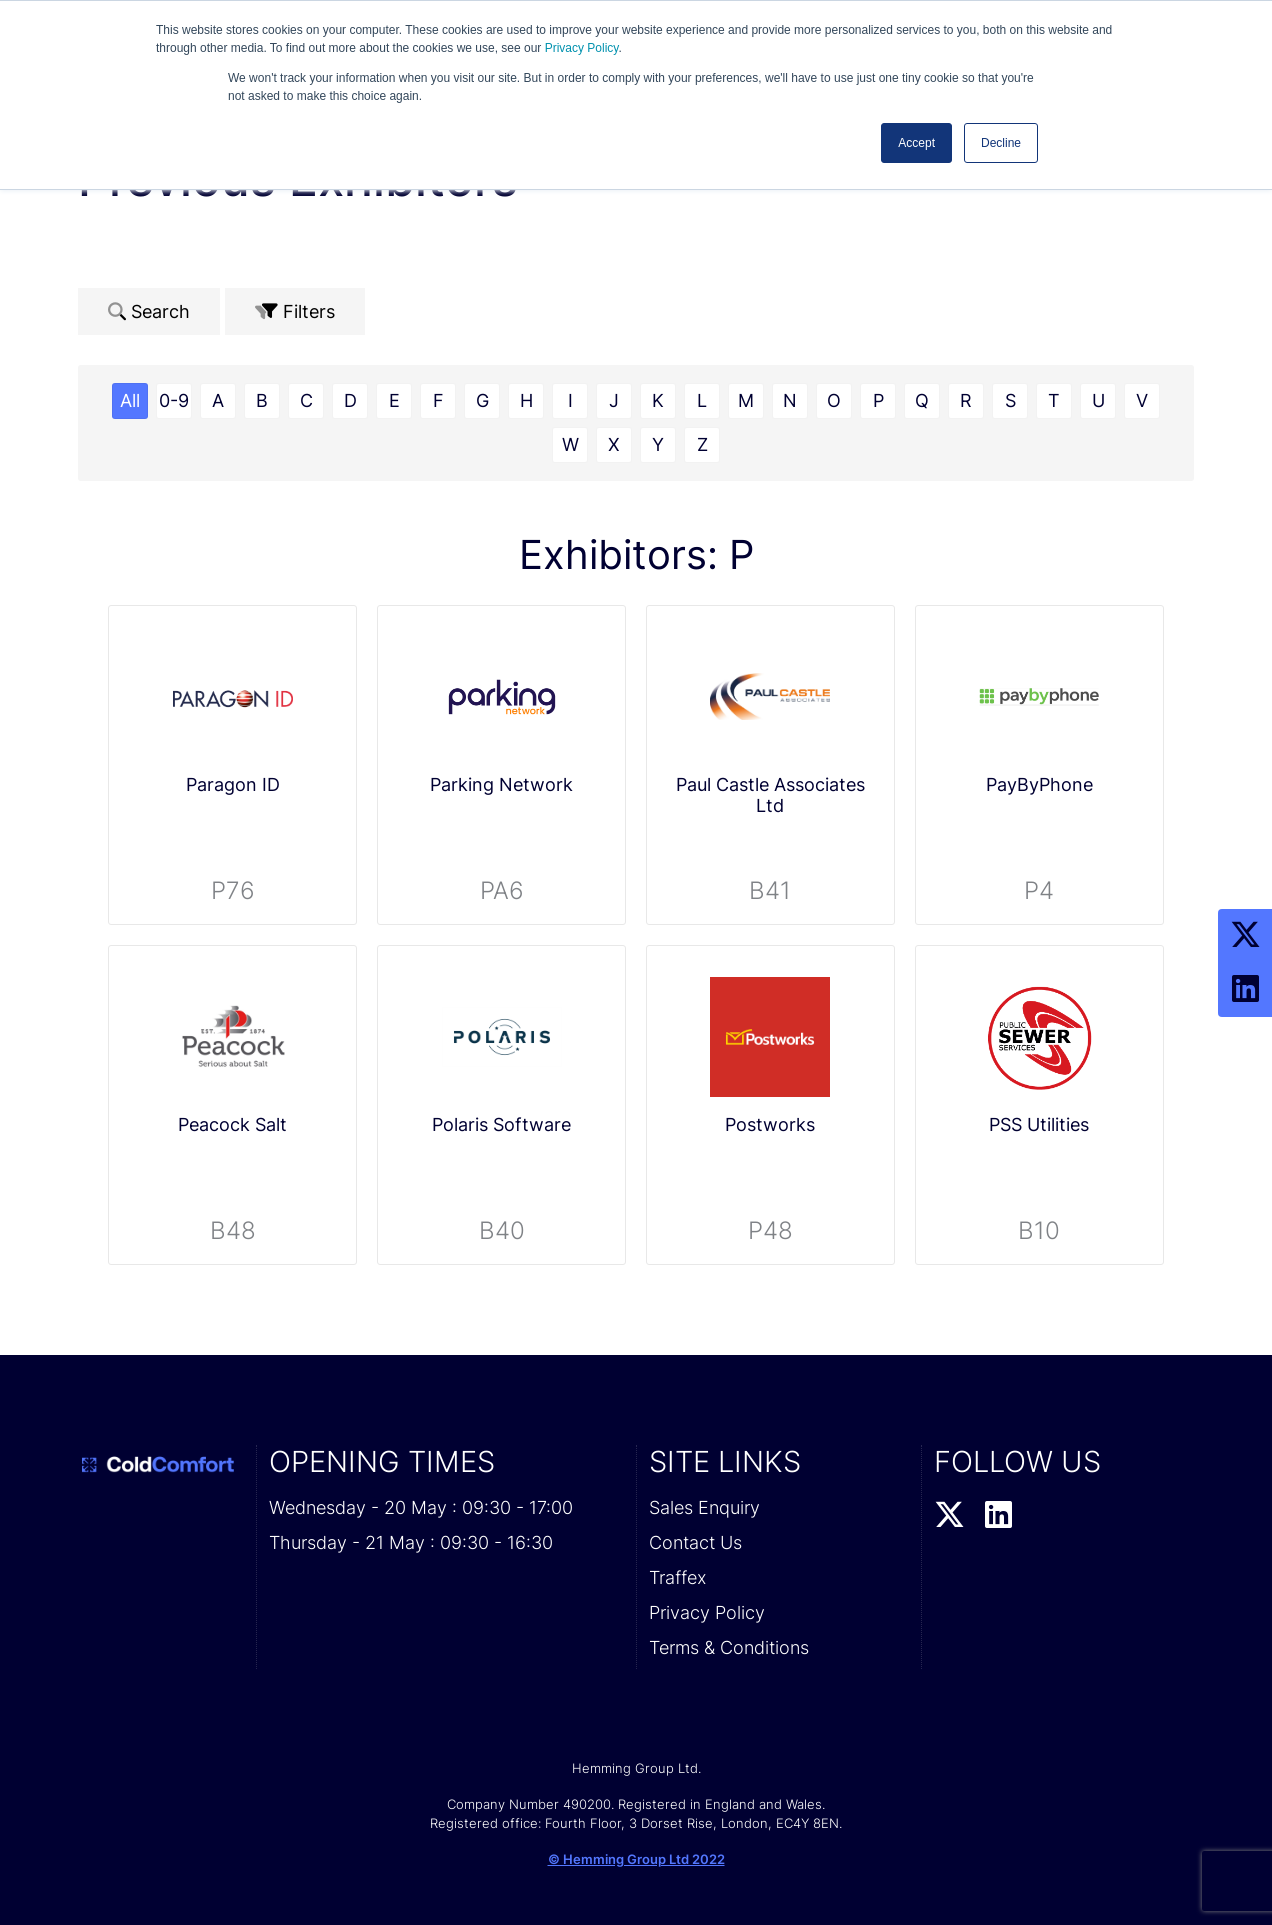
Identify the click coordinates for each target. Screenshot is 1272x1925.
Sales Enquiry (704, 1507)
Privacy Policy (582, 48)
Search (149, 311)
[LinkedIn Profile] (1245, 990)
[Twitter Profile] (1245, 936)
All (130, 400)
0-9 (174, 400)
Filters (295, 311)
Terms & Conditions (729, 1647)
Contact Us (695, 1542)
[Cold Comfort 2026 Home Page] (161, 1465)
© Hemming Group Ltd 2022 (636, 1859)
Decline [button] (1001, 143)
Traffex (677, 1577)
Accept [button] (916, 143)
